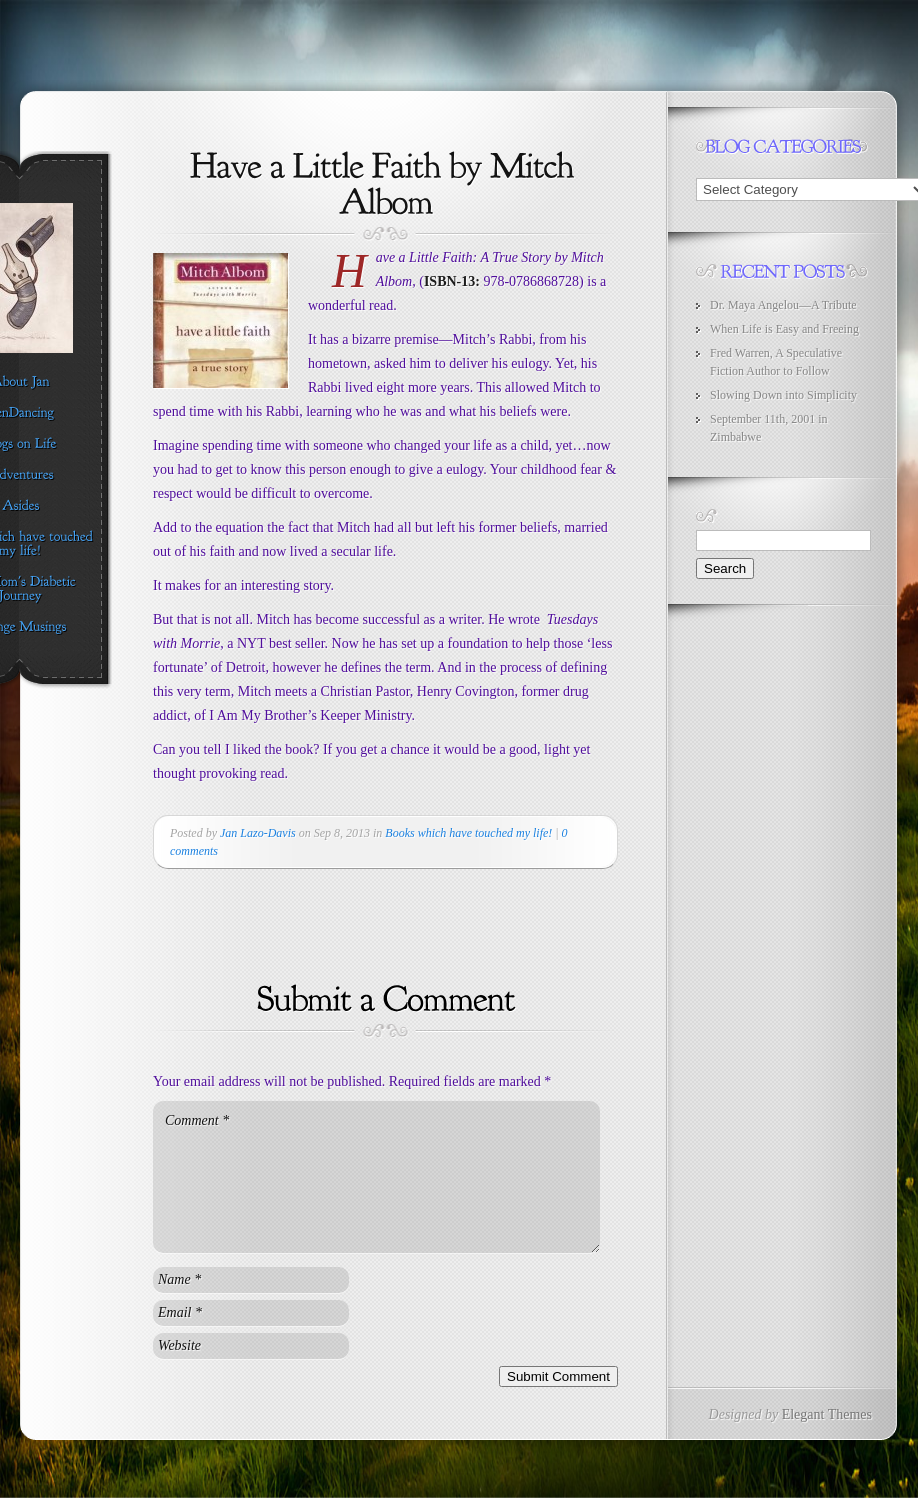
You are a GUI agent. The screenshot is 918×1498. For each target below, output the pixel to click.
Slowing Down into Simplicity (783, 395)
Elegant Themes (827, 1414)
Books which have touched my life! (468, 833)
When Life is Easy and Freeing (784, 329)
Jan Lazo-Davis (258, 833)
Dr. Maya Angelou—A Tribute (783, 305)
